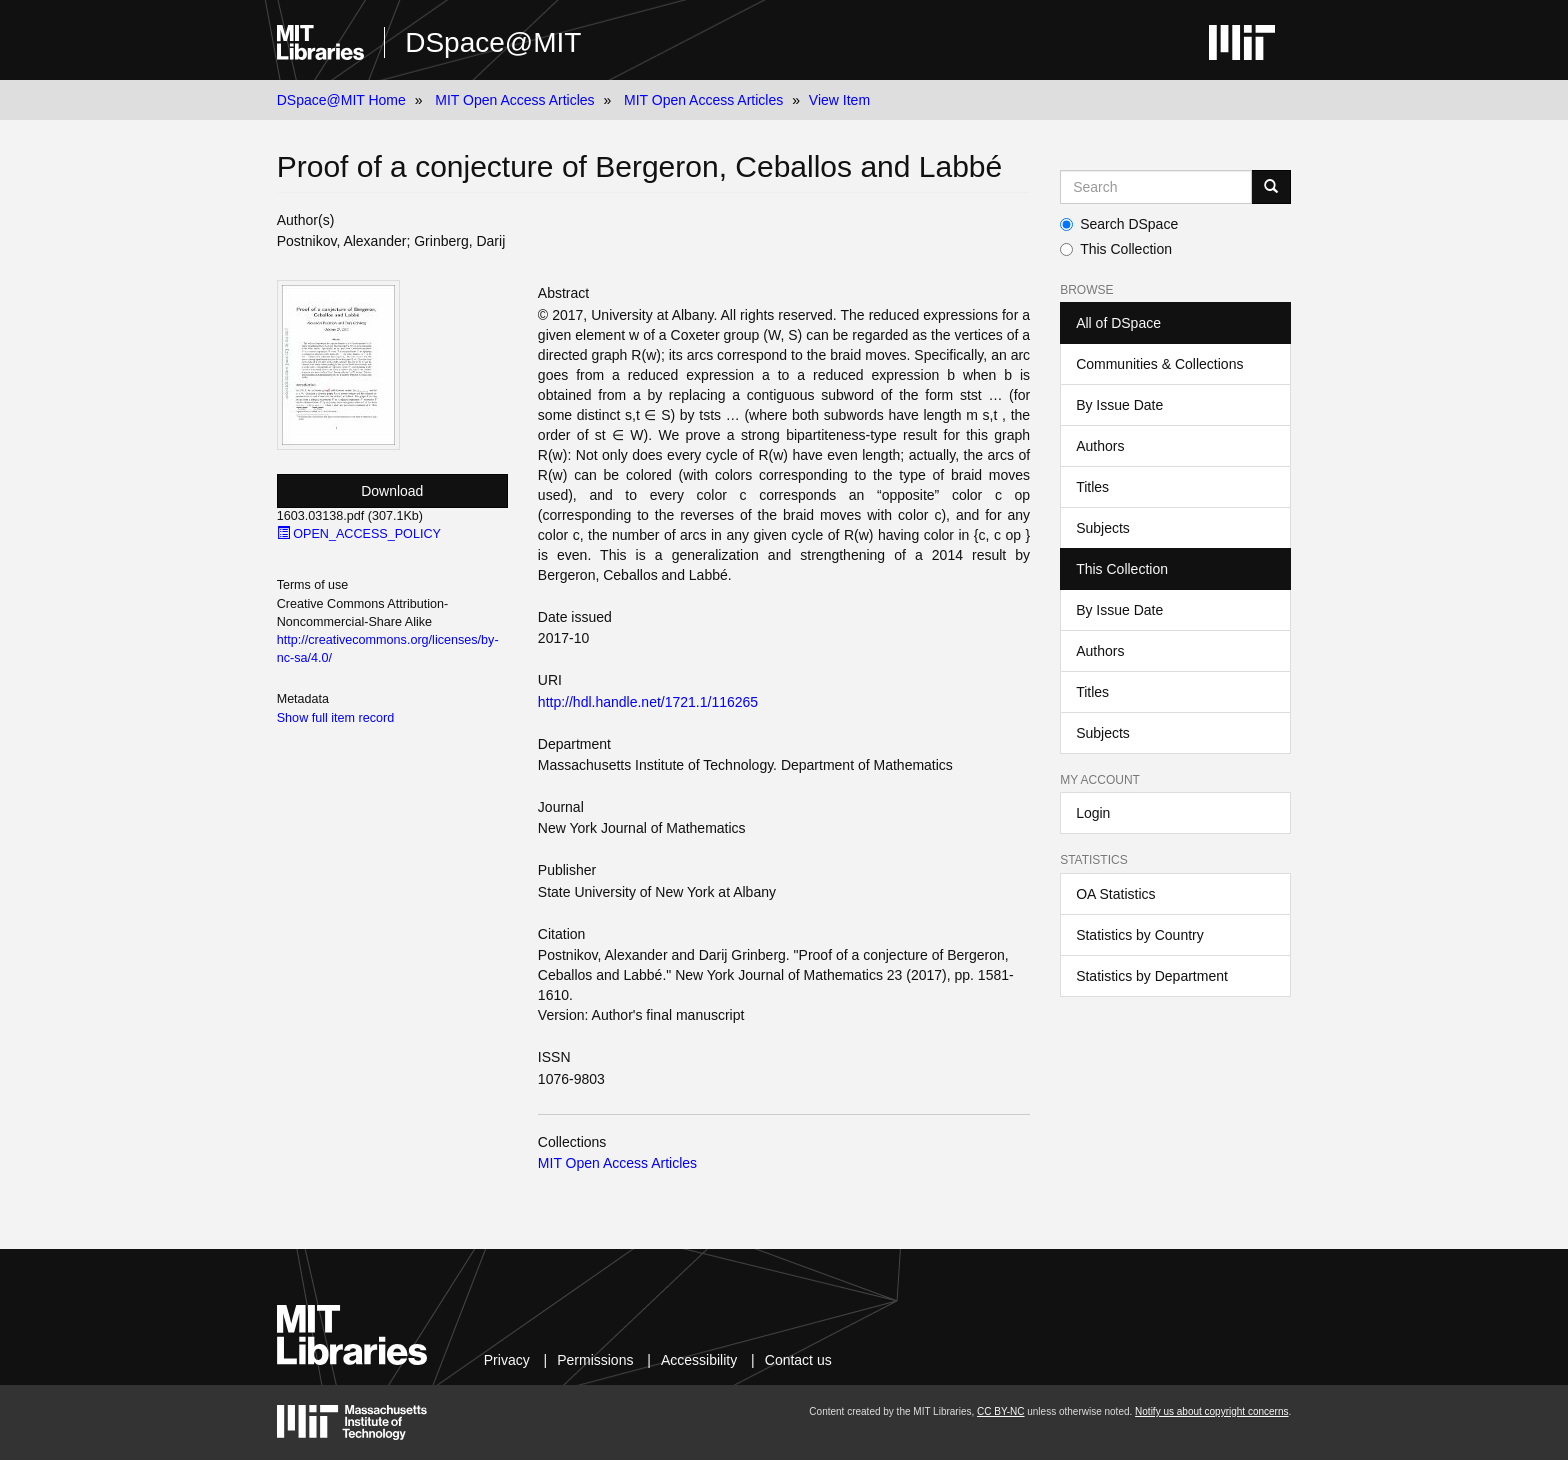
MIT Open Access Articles (514, 100)
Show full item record (336, 718)
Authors (1100, 446)
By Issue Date (1119, 405)
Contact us (798, 1360)
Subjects (1103, 528)
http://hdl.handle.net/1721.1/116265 (648, 702)
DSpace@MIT (493, 42)
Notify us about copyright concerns (1211, 1411)
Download (392, 491)
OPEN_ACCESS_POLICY (359, 534)
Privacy (507, 1360)
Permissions (595, 1360)
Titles (1092, 487)
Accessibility (699, 1360)
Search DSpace (1119, 224)
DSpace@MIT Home (341, 100)
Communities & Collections (1159, 364)
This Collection (1116, 249)
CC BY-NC (1000, 1411)
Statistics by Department (1152, 976)
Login (1093, 813)
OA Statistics (1115, 894)
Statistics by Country (1140, 935)
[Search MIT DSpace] (1156, 187)
